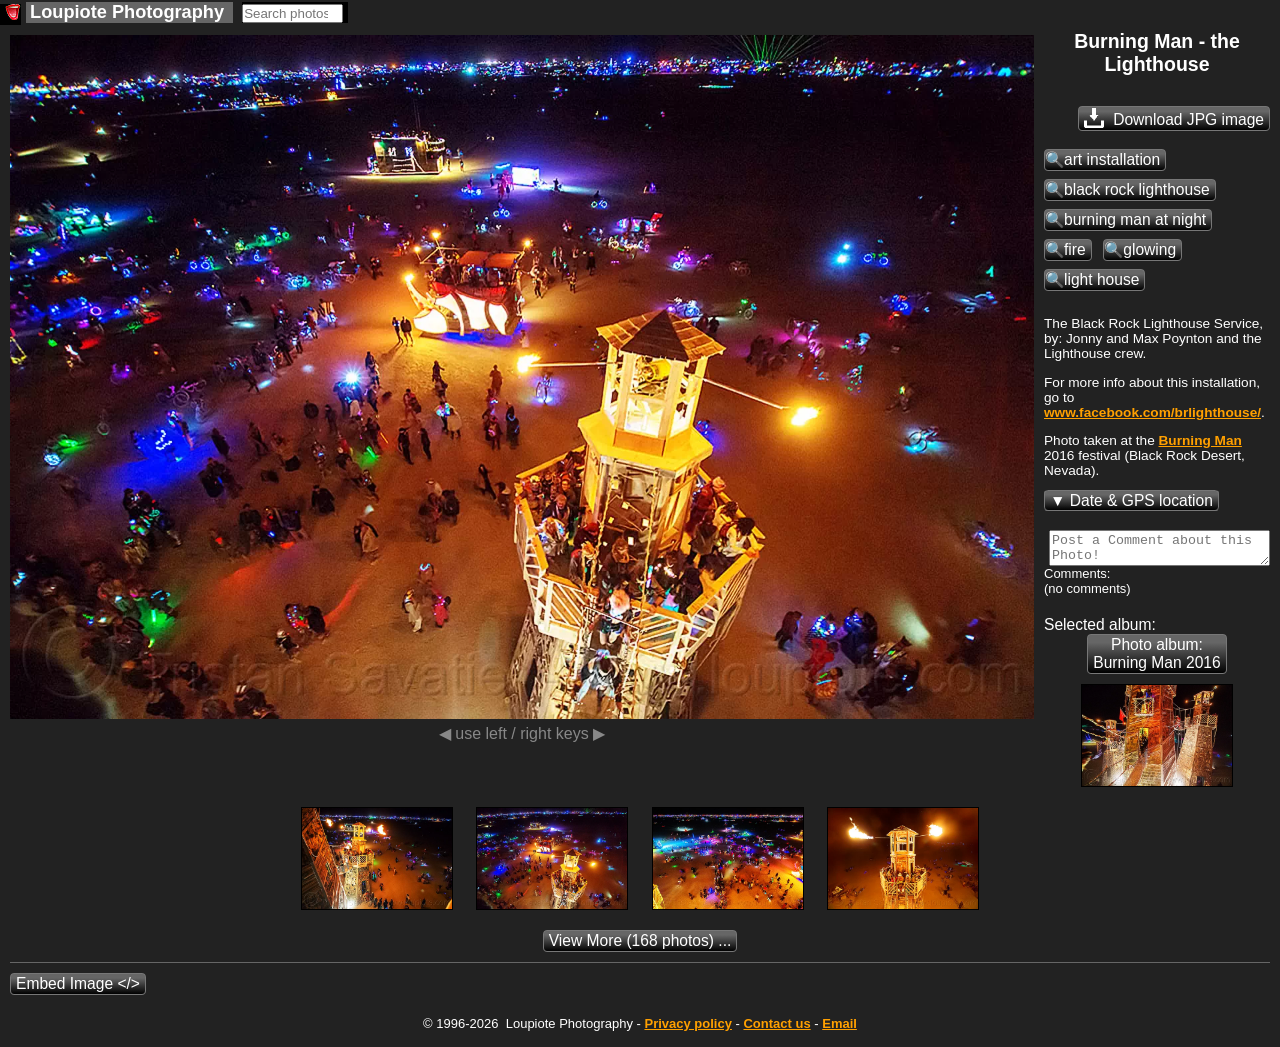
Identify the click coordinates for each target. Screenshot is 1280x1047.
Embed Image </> (78, 989)
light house (1101, 279)
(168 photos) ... (640, 946)
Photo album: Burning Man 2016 (1156, 659)
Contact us (776, 1029)
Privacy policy (687, 1029)
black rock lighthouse (1137, 189)
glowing (1149, 249)
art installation (1112, 159)
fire (1075, 249)
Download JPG (1174, 118)
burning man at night (1135, 219)
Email (839, 1029)
